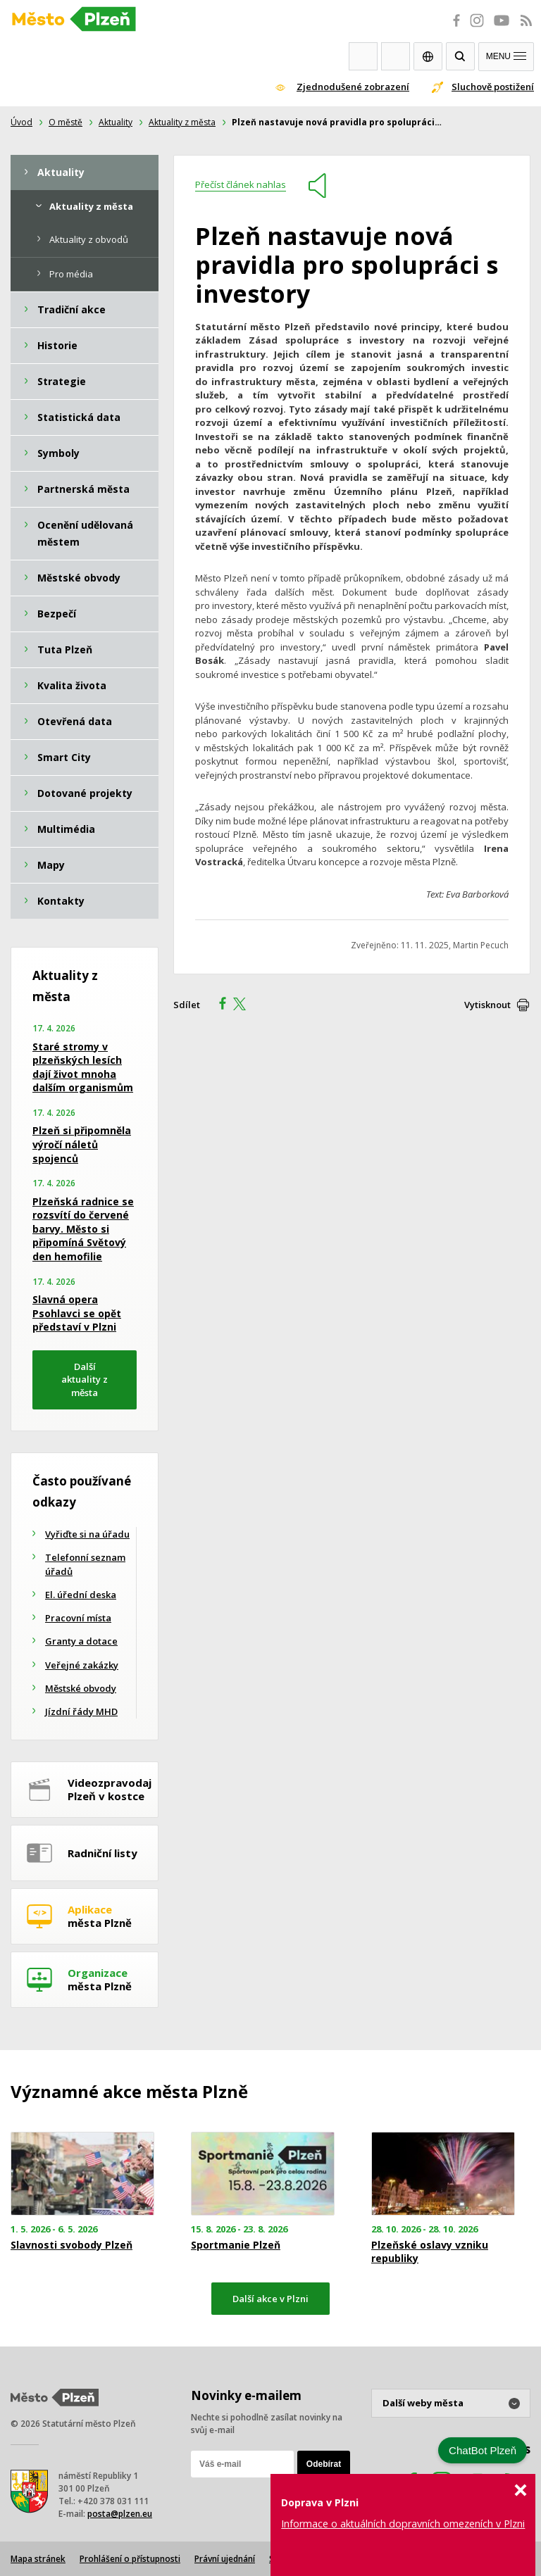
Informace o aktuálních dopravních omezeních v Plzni (403, 2523)
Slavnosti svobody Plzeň (71, 2245)
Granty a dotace (81, 1641)
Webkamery (363, 56)
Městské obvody (80, 1688)
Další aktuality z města (84, 1379)
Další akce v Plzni (270, 2298)
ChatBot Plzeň (482, 2450)
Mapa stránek (38, 2559)
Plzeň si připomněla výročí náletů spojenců (81, 1144)
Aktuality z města (182, 122)
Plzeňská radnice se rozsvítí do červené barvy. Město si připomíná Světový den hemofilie (83, 1229)
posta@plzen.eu (119, 2514)
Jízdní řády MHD (81, 1711)
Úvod (21, 122)
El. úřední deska (80, 1594)
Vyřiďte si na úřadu (87, 1534)
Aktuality (115, 122)
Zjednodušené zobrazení (353, 86)
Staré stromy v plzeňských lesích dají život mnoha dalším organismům (82, 1067)
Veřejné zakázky (81, 1665)
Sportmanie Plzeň (235, 2245)
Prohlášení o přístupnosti (130, 2559)
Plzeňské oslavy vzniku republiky (429, 2251)
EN (428, 56)
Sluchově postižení (493, 86)
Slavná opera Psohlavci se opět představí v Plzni (76, 1313)
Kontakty (395, 56)
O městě (65, 122)
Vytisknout (487, 1004)
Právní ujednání (224, 2559)
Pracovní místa (78, 1617)
